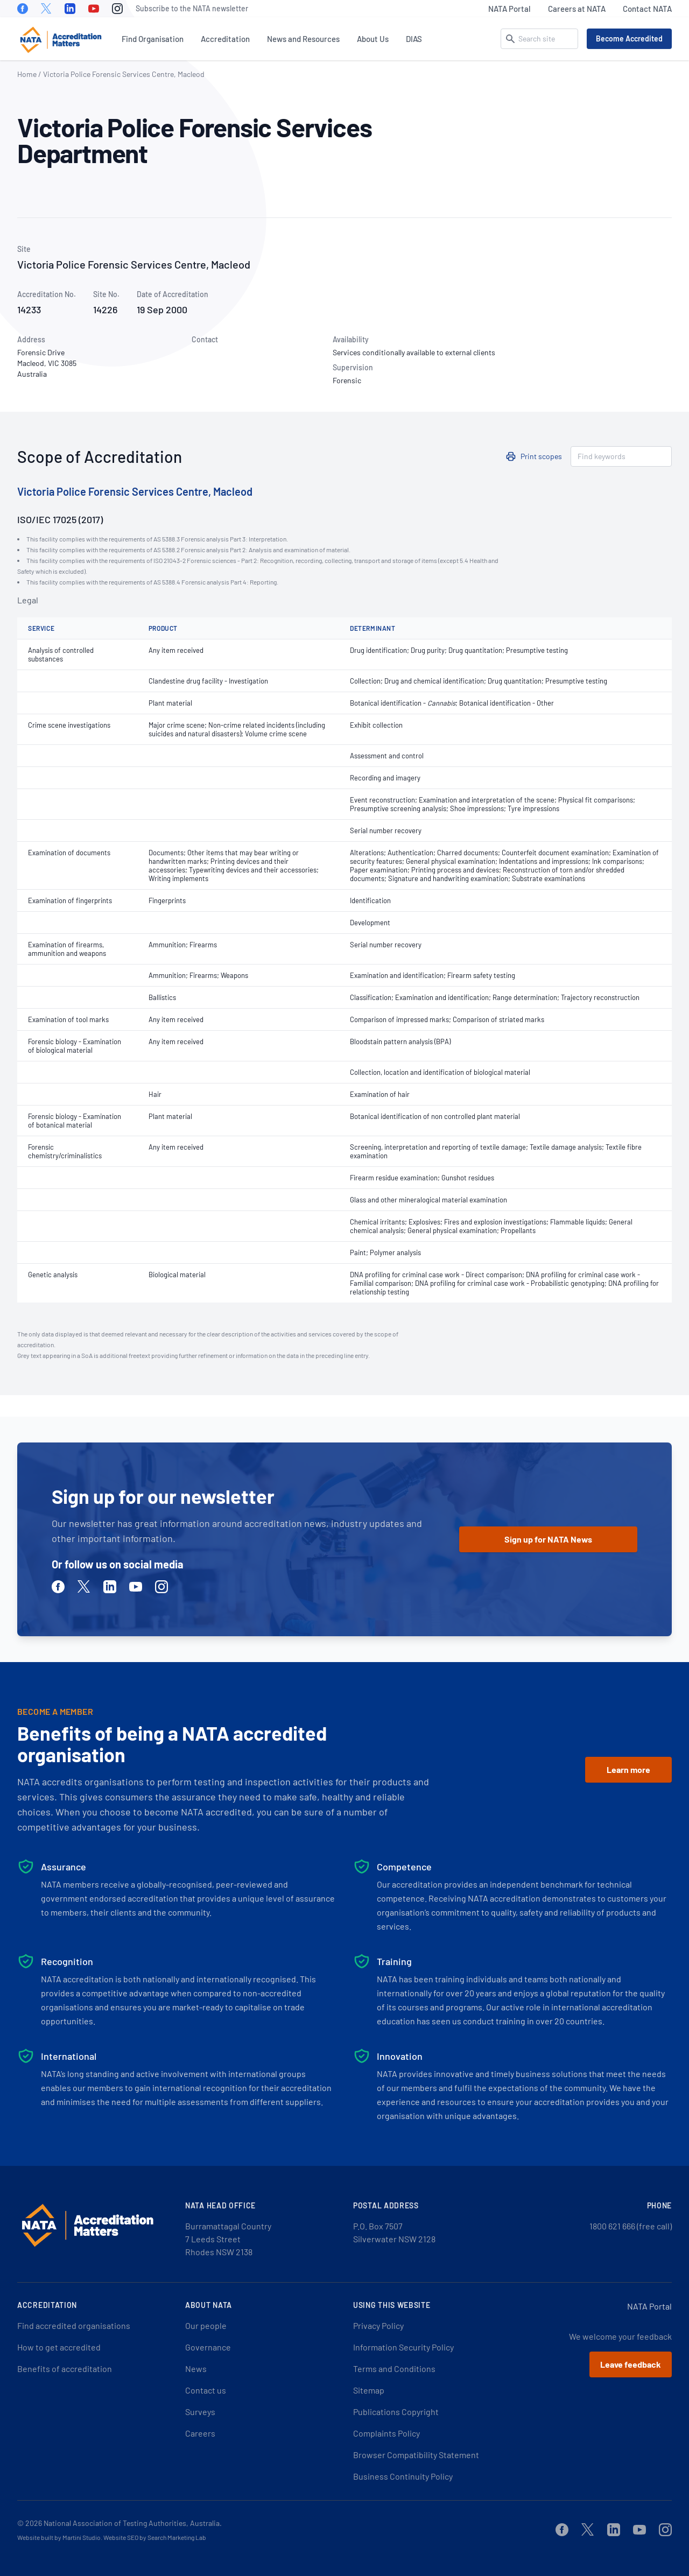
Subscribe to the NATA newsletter (192, 8)
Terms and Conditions (394, 2368)
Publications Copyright (396, 2411)
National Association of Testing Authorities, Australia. (133, 2523)
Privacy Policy (378, 2325)
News (196, 2368)
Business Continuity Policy (403, 2476)
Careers (200, 2433)
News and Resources (303, 39)
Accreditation (225, 39)
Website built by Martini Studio (59, 2537)
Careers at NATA (577, 8)
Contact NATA (647, 8)
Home (27, 74)
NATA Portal (509, 8)
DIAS (414, 39)
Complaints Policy (386, 2433)
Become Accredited (629, 38)
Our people (206, 2325)
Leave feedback (630, 2364)
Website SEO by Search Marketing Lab (154, 2537)
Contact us (205, 2390)
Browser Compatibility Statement (416, 2455)
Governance (208, 2347)
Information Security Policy (403, 2347)
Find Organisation (153, 39)
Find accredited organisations (73, 2325)
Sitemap (368, 2390)
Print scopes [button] (541, 456)
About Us (373, 39)
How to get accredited (59, 2347)
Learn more (628, 1769)
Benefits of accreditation (64, 2368)
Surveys (200, 2411)
